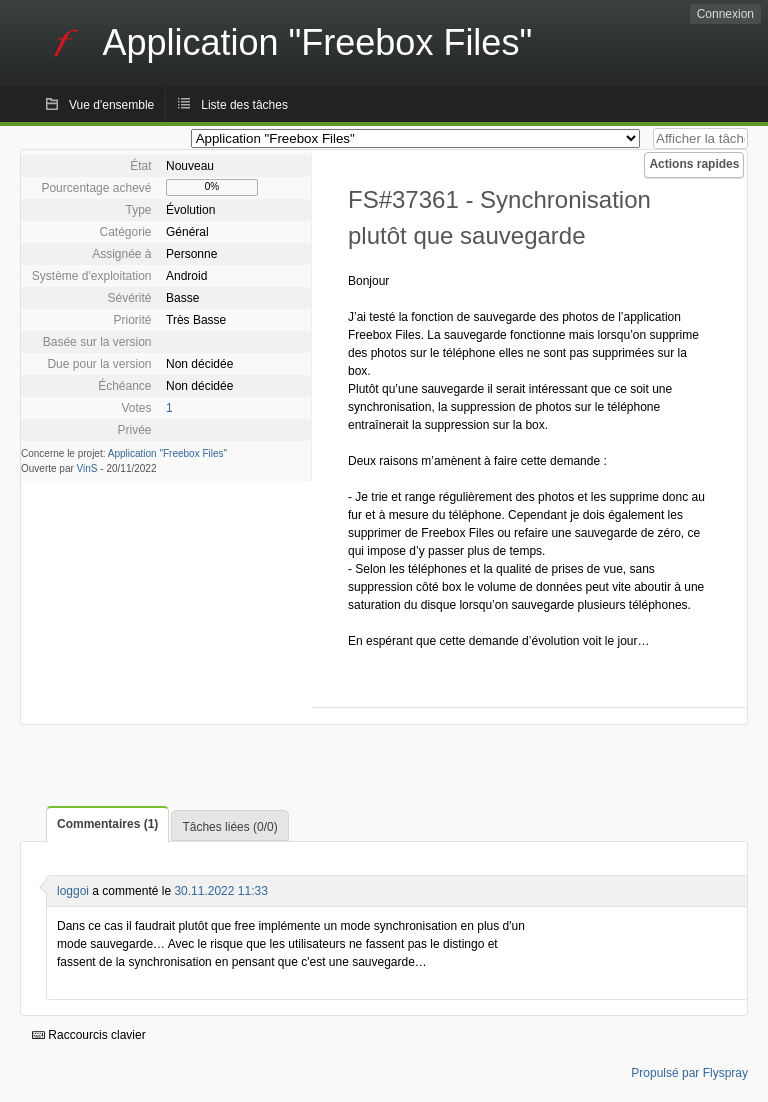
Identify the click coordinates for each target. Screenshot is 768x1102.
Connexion (725, 14)
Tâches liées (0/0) (229, 827)
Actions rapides (694, 164)
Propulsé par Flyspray (689, 1073)
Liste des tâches (244, 105)
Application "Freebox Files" (167, 453)
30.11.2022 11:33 (220, 891)
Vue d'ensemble (111, 105)
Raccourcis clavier (89, 1035)
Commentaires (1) (107, 824)
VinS (87, 468)
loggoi (73, 891)
